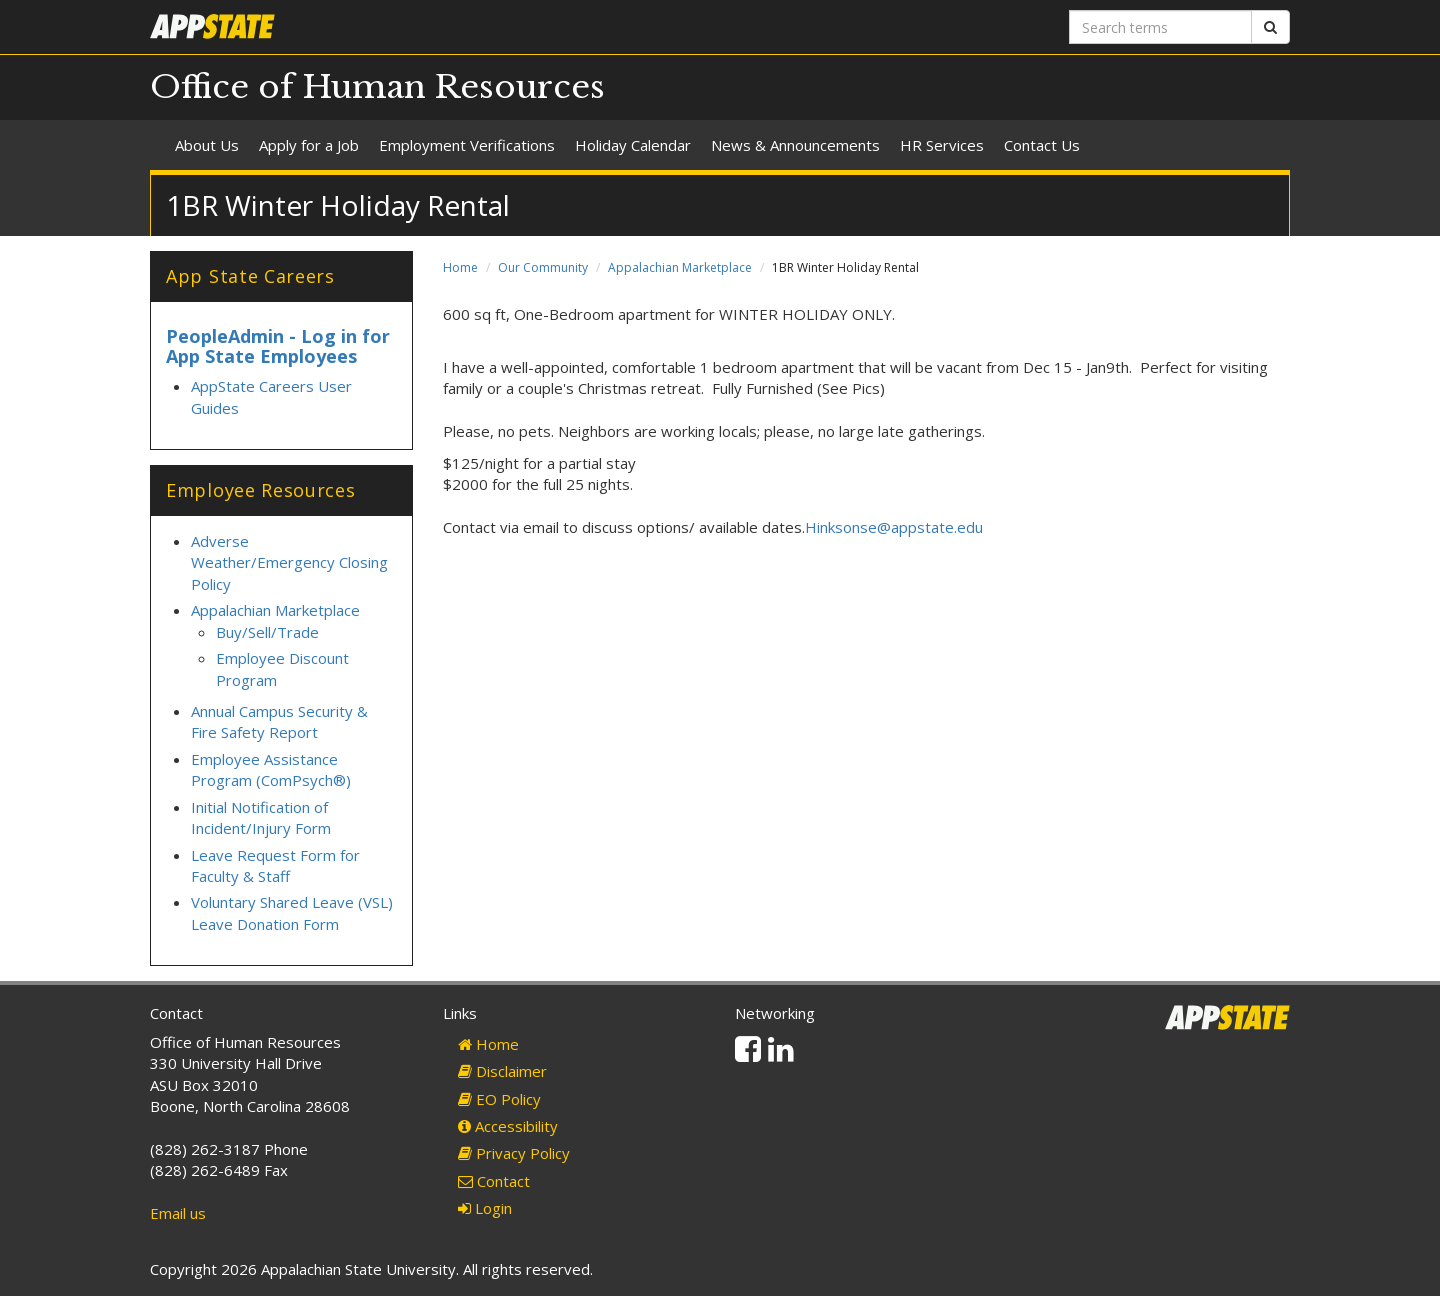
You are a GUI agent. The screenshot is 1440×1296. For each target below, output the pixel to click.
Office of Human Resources (377, 87)
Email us (178, 1213)
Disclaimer (502, 1071)
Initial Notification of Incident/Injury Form (261, 817)
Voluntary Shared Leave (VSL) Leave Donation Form (292, 912)
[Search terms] (1160, 27)
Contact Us (1042, 145)
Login (485, 1208)
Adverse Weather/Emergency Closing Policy (289, 562)
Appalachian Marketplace (680, 267)
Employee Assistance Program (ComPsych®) (271, 769)
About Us (207, 145)
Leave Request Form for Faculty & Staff (275, 865)
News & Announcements (795, 145)
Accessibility (508, 1126)
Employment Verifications (467, 145)
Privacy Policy (514, 1153)
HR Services (942, 145)
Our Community (543, 267)
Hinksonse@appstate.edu (894, 527)
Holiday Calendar (633, 145)
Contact (494, 1181)
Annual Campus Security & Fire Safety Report (279, 721)
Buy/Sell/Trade (267, 632)
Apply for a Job (309, 145)
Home (460, 267)
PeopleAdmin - (233, 336)
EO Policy (499, 1099)
